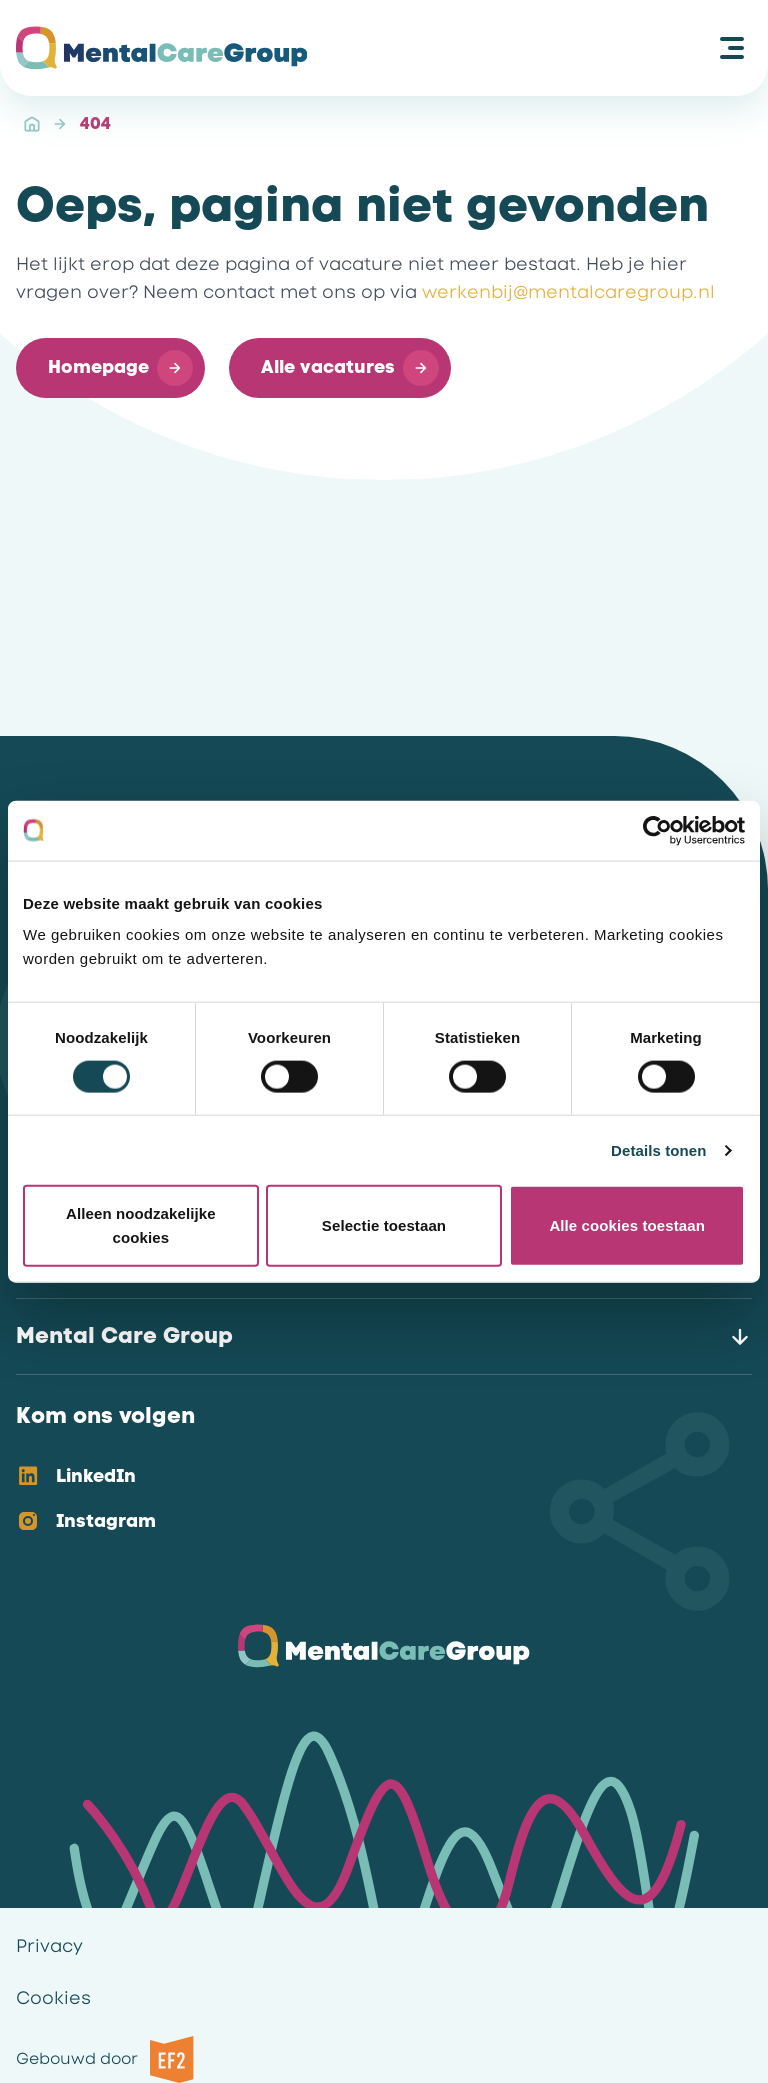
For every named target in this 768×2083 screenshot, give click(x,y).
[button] (110, 368)
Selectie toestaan (384, 1225)
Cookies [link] (53, 1998)
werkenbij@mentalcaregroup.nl (568, 292)
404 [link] (95, 123)
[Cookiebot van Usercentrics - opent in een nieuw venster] (657, 830)
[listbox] (368, 1500)
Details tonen (658, 1149)
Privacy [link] (49, 1946)
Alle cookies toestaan (627, 1225)
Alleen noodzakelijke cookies (141, 1225)
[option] (368, 1477)
